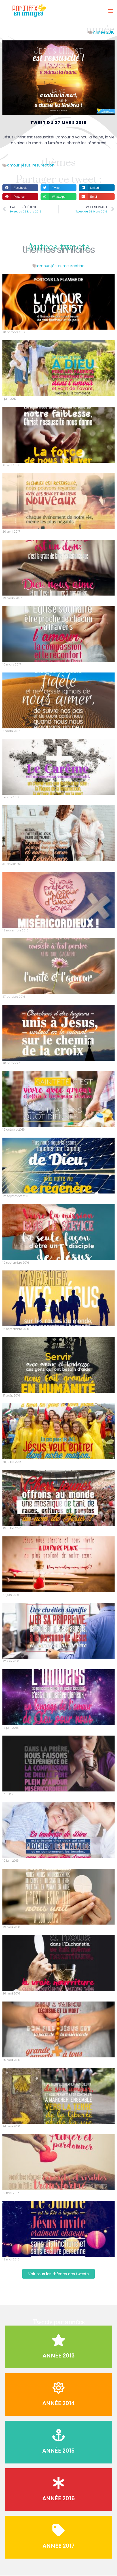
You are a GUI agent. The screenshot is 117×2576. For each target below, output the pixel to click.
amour (13, 165)
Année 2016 (104, 32)
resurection (43, 165)
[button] (111, 11)
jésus (26, 165)
